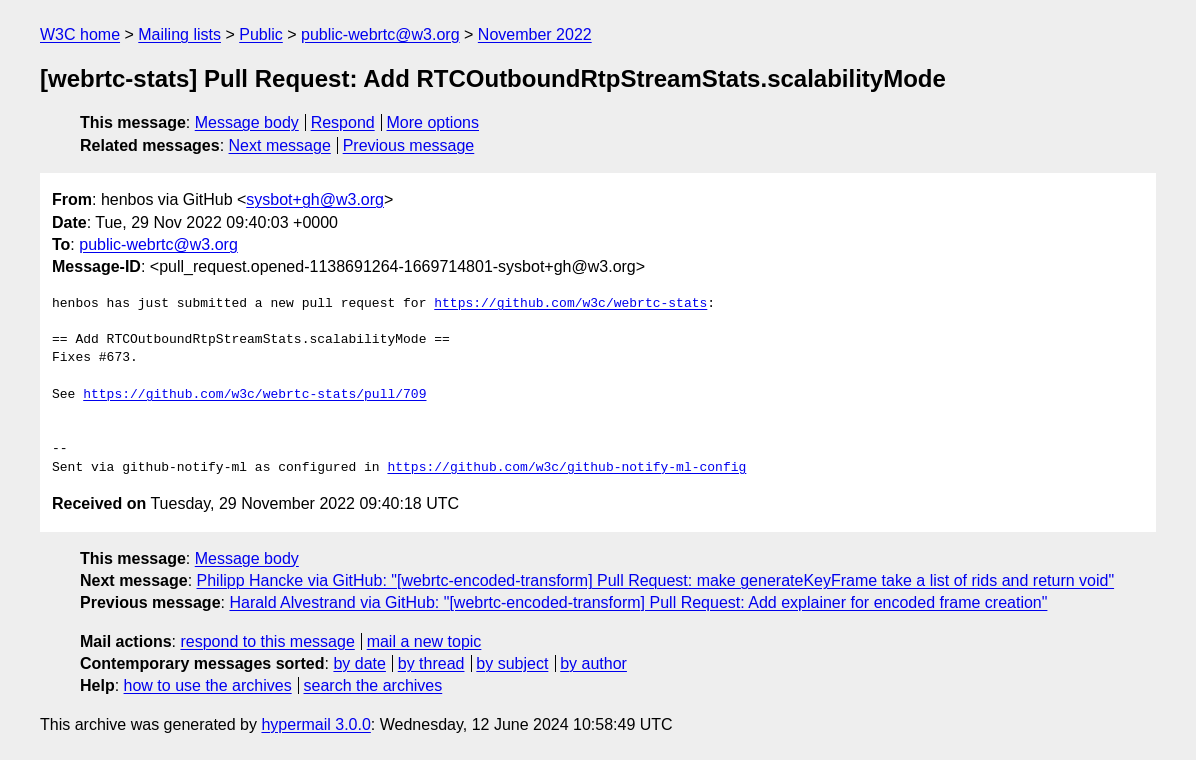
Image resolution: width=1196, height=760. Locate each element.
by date (359, 663)
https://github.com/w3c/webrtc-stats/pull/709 (254, 395)
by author (593, 663)
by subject (512, 663)
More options (433, 122)
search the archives (373, 685)
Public (261, 34)
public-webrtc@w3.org (380, 34)
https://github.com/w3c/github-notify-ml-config (566, 468)
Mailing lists (179, 34)
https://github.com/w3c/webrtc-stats (570, 304)
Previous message (409, 145)
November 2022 (535, 34)
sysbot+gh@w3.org (315, 199)
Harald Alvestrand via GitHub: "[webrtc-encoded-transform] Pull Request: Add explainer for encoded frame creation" (638, 602)
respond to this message (267, 641)
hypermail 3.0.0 (315, 724)
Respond (343, 122)
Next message (280, 145)
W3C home (80, 34)
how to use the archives (208, 685)
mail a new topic (424, 641)
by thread (431, 663)
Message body (247, 122)
